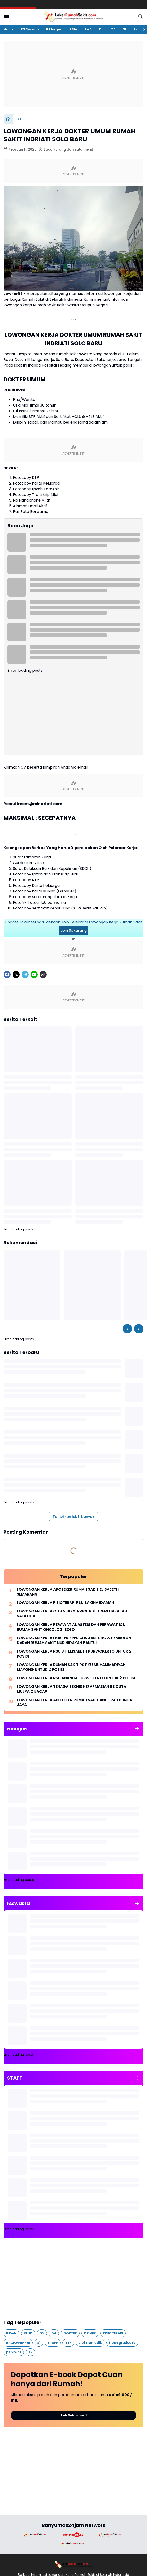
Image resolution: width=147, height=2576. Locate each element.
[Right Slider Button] (142, 29)
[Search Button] (140, 16)
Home (9, 29)
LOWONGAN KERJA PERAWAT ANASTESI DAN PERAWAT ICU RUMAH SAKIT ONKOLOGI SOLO (71, 1627)
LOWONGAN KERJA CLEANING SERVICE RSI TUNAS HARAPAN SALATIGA (72, 1614)
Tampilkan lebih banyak (73, 1516)
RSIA (73, 29)
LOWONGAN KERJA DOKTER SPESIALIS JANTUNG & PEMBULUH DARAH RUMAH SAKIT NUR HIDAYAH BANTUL (74, 1640)
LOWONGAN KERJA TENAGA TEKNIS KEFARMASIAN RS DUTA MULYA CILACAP (71, 1689)
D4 (113, 29)
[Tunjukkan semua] (137, 1729)
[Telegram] (25, 974)
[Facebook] (7, 974)
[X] (16, 974)
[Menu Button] (6, 16)
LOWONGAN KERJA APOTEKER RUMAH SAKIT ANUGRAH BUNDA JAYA (74, 1703)
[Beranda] (8, 119)
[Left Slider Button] (127, 1328)
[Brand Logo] (36, 2535)
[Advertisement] (73, 74)
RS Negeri (54, 29)
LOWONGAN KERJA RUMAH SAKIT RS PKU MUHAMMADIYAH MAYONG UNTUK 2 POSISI (71, 1667)
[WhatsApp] (34, 974)
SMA (88, 29)
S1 (124, 29)
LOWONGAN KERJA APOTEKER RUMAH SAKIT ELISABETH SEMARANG (68, 1592)
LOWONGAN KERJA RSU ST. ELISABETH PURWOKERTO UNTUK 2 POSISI (74, 1654)
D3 (101, 29)
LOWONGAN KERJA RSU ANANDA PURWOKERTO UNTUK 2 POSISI (76, 1678)
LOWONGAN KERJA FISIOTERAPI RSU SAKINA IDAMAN (65, 1602)
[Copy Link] (43, 974)
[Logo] (73, 2565)
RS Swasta (30, 29)
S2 (135, 29)
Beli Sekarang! (73, 2415)
